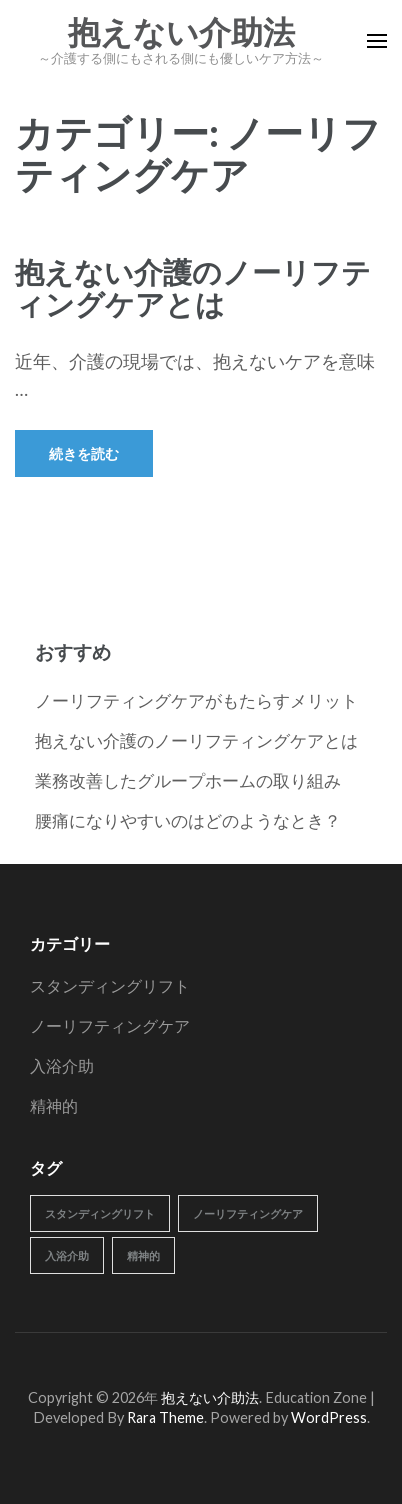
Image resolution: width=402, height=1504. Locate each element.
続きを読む (84, 453)
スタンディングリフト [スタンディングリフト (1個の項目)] (100, 1213)
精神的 (54, 1105)
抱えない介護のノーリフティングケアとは (193, 287)
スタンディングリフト (110, 985)
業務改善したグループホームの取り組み (188, 780)
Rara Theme (165, 1417)
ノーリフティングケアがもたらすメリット (196, 700)
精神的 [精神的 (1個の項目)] (143, 1255)
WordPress (329, 1417)
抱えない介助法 (181, 33)
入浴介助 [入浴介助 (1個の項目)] (67, 1255)
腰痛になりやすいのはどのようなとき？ (188, 820)
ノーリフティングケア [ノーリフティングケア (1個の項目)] (248, 1213)
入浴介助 (62, 1065)
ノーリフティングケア (110, 1025)
